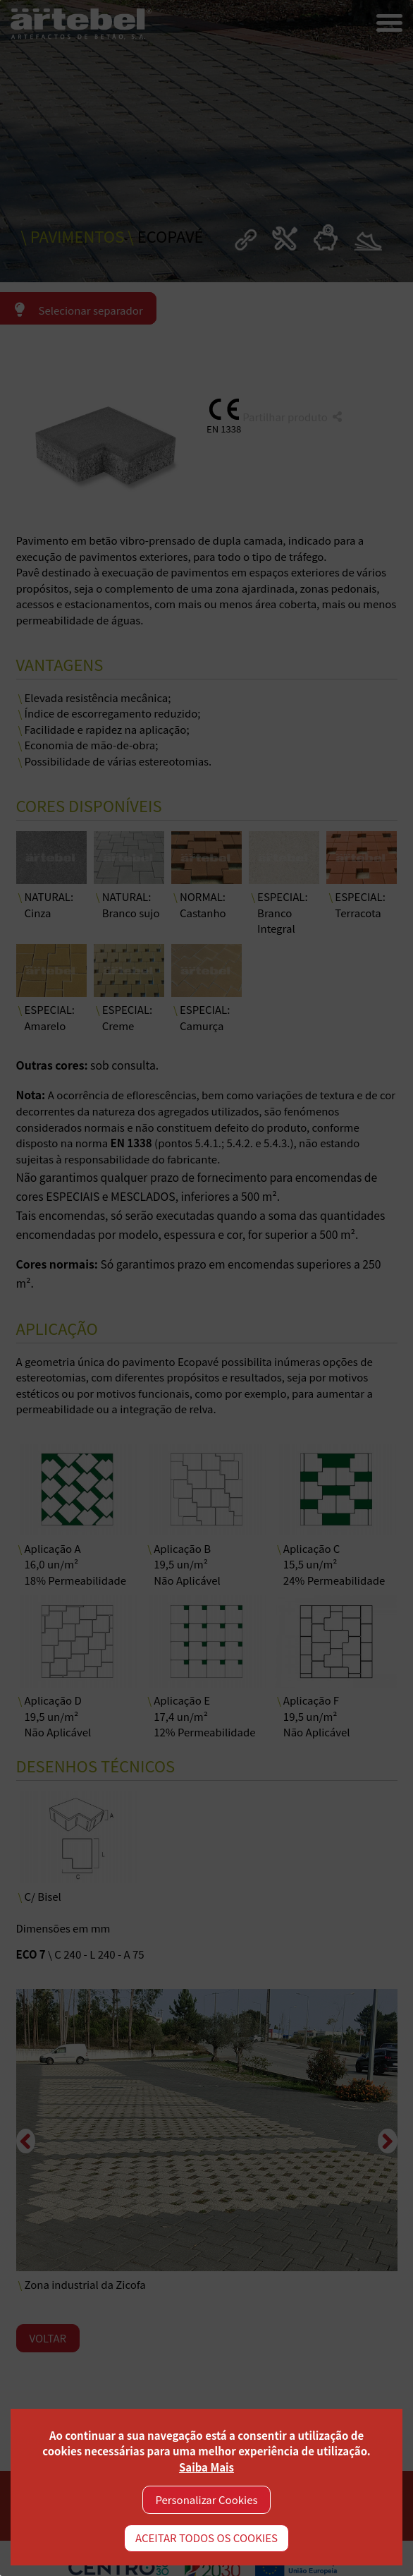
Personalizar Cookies (207, 2499)
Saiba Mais (206, 2467)
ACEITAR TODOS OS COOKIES (206, 2537)
